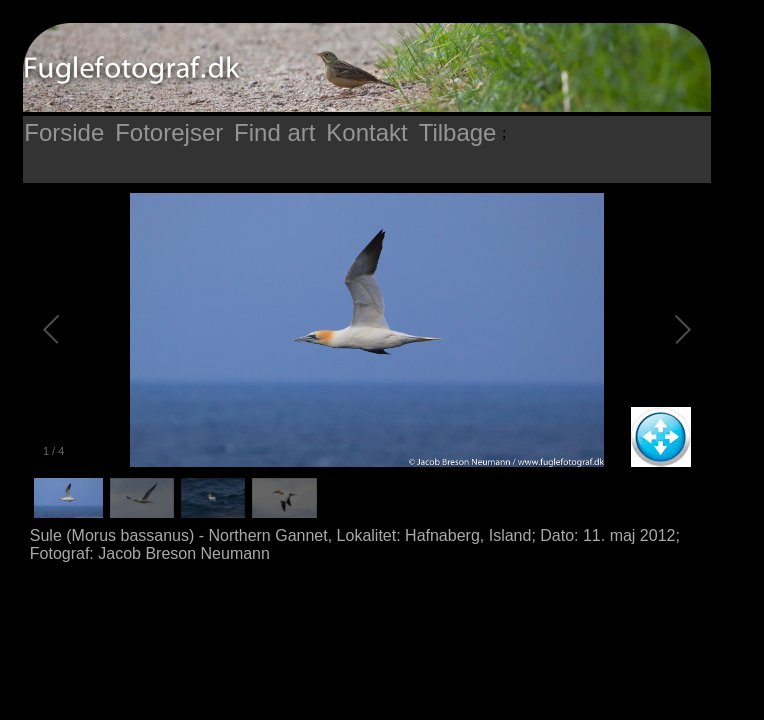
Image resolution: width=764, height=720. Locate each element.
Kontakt (366, 132)
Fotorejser (169, 132)
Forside (64, 132)
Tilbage (458, 132)
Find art (274, 132)
